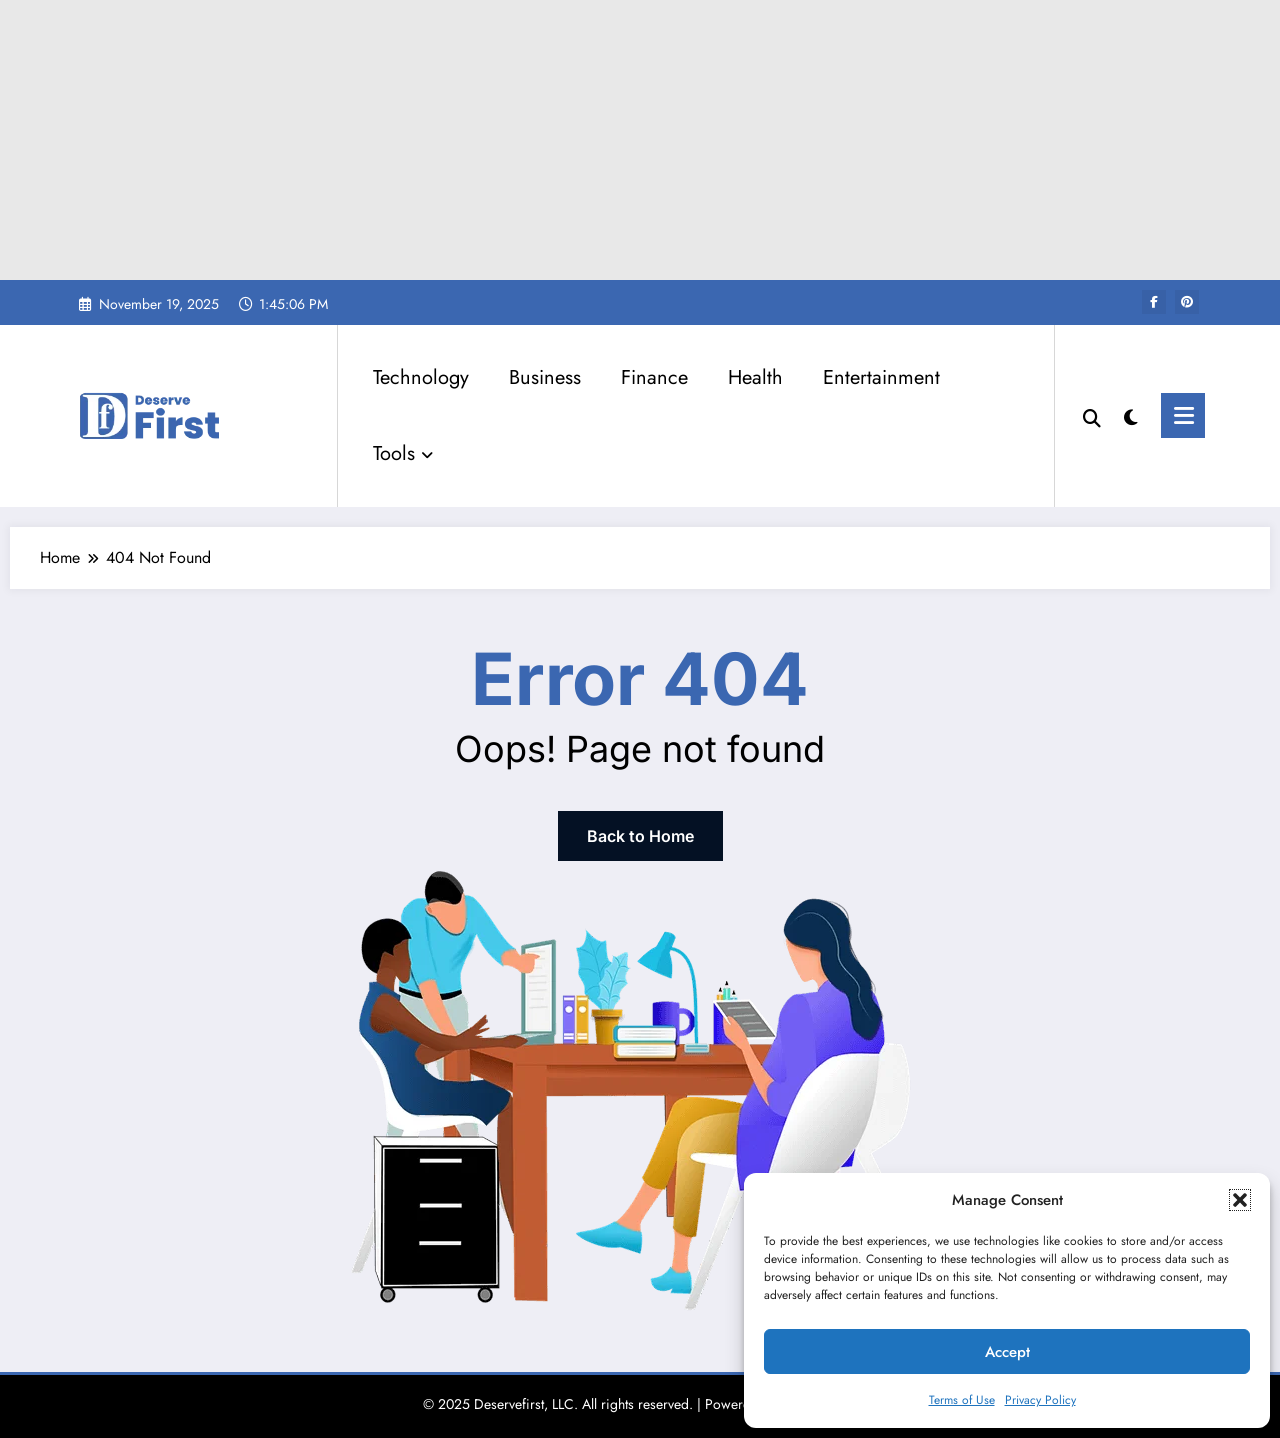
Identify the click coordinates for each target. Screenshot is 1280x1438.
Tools (403, 453)
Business (545, 377)
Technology (421, 377)
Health (755, 377)
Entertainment (881, 377)
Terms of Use (962, 1400)
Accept (1007, 1352)
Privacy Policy (1040, 1400)
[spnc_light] (1131, 415)
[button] (1240, 1200)
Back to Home (640, 836)
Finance (654, 377)
